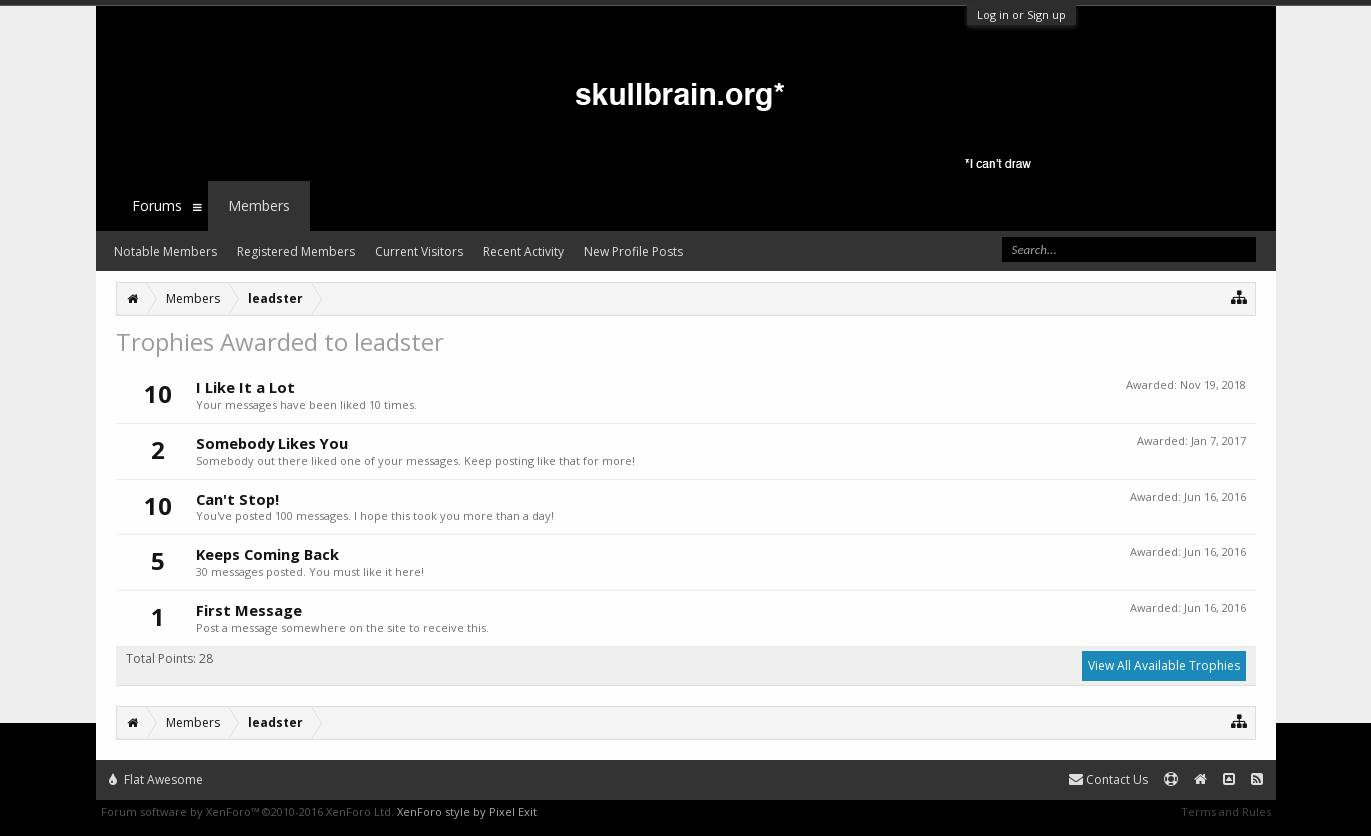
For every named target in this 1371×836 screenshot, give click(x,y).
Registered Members (296, 251)
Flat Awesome (156, 779)
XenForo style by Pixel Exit (467, 811)
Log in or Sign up (1021, 14)
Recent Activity (523, 251)
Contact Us (1108, 779)
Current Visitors (419, 251)
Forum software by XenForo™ (247, 811)
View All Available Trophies (1164, 665)
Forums (157, 205)
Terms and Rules (1226, 811)
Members (259, 205)
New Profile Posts (633, 251)
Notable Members (165, 251)
